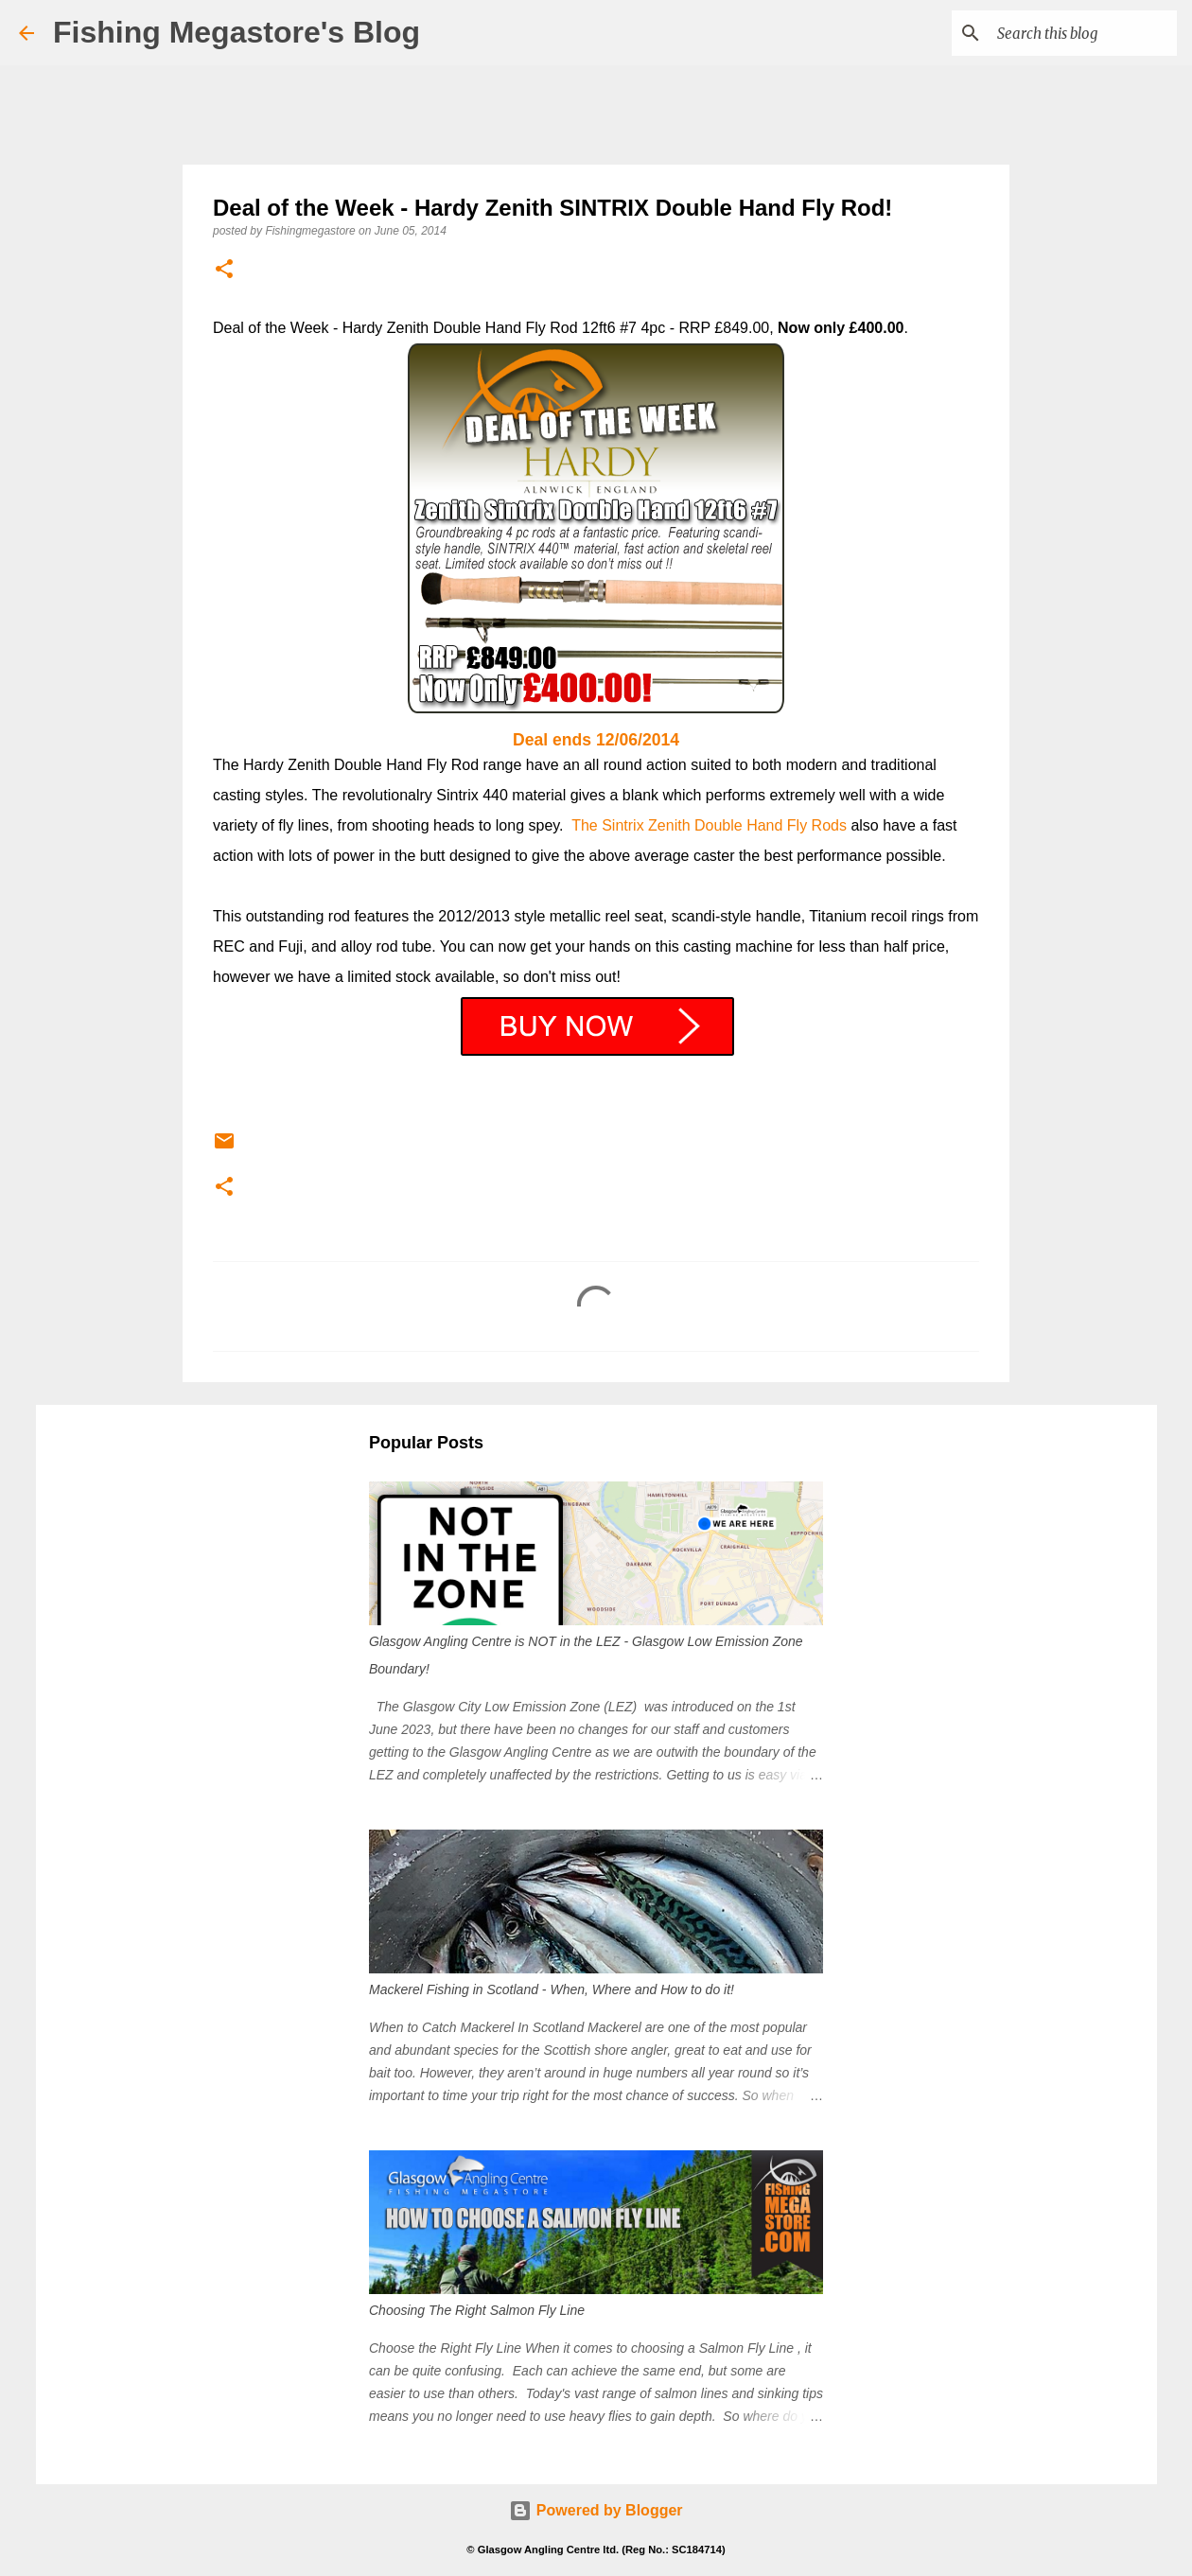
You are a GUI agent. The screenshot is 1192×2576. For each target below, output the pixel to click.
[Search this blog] (1077, 33)
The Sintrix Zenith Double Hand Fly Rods (709, 825)
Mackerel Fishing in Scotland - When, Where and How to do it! (551, 1989)
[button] (224, 270)
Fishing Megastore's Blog (236, 32)
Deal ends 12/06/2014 (596, 739)
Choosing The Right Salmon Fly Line (477, 2310)
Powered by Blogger (595, 2510)
